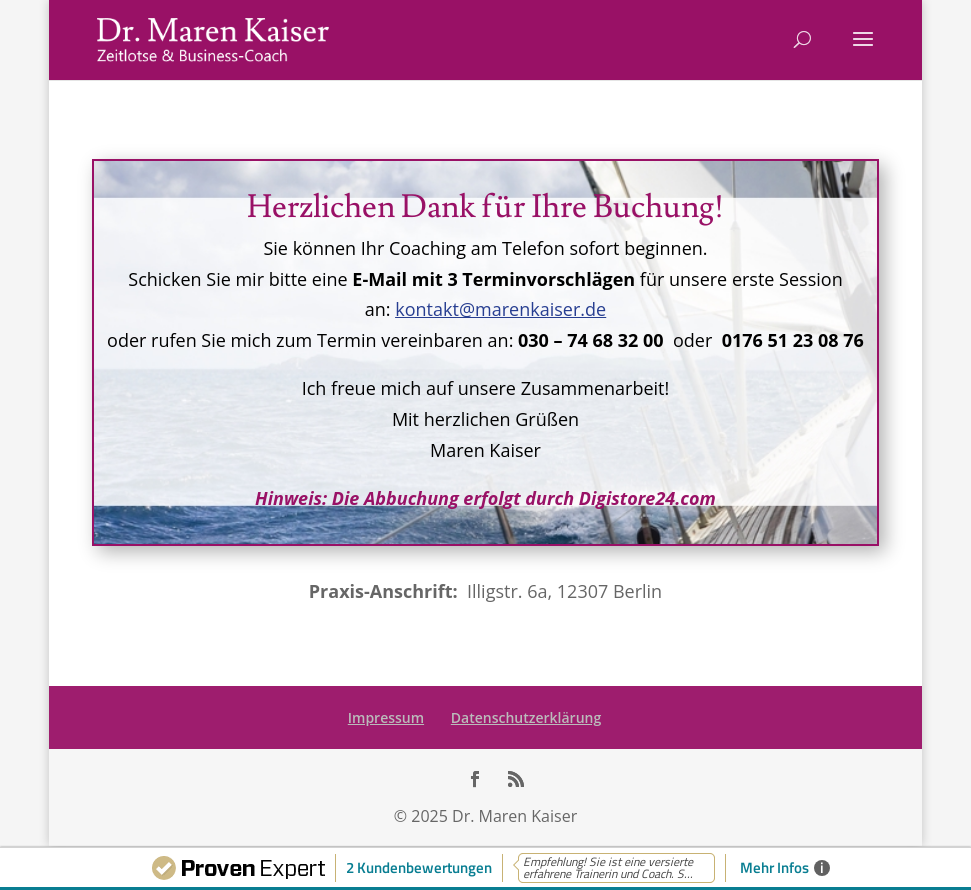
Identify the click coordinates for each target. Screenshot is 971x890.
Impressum (386, 717)
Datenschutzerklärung (526, 717)
